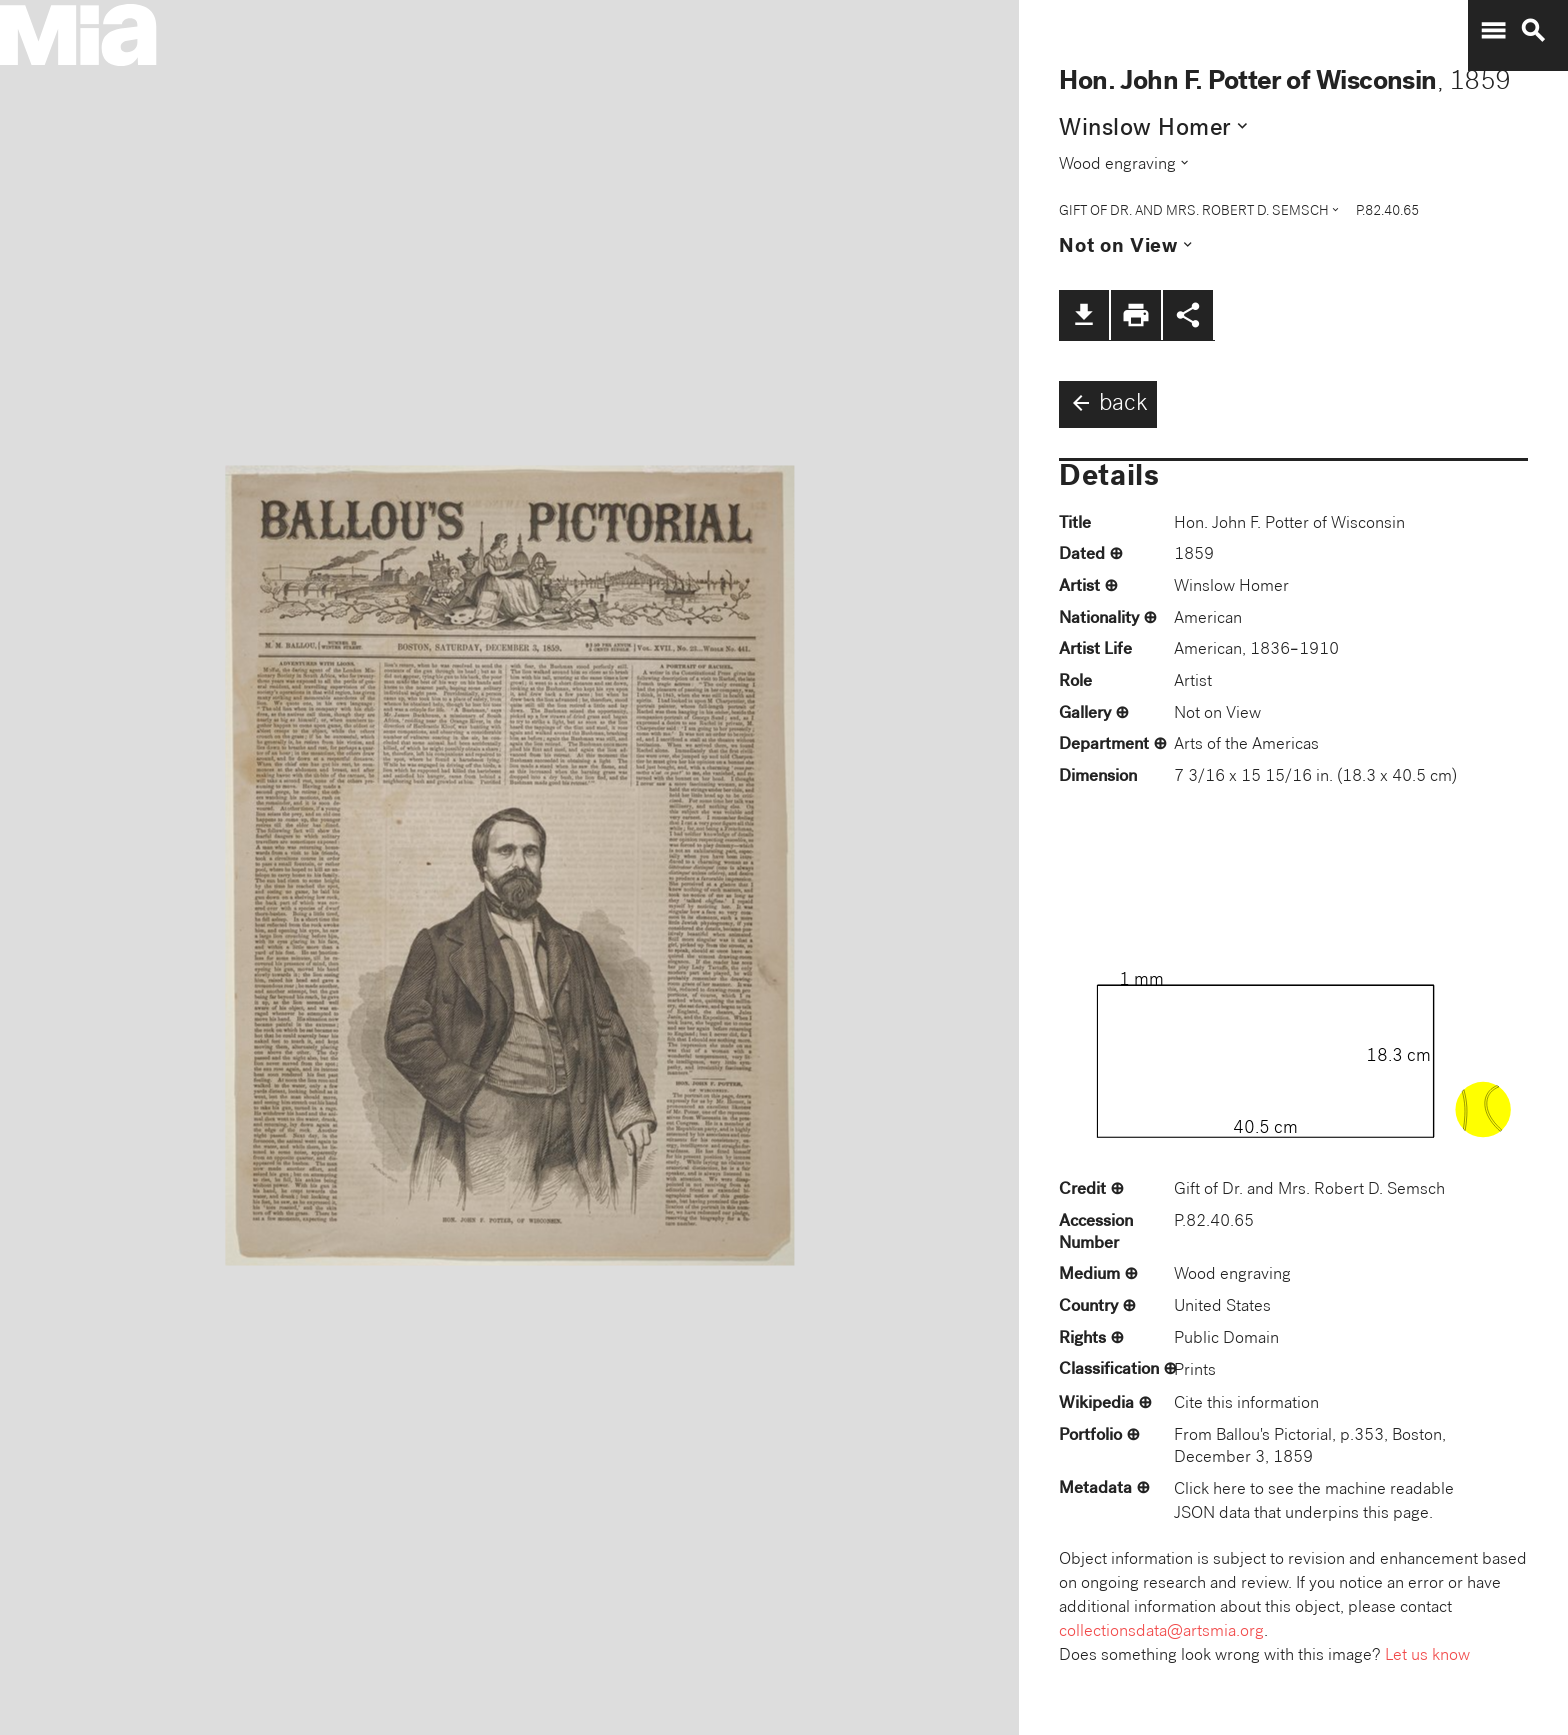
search (1533, 31)
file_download (1084, 315)
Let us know (1427, 1656)
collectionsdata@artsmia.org (1161, 1632)
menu (1493, 31)
